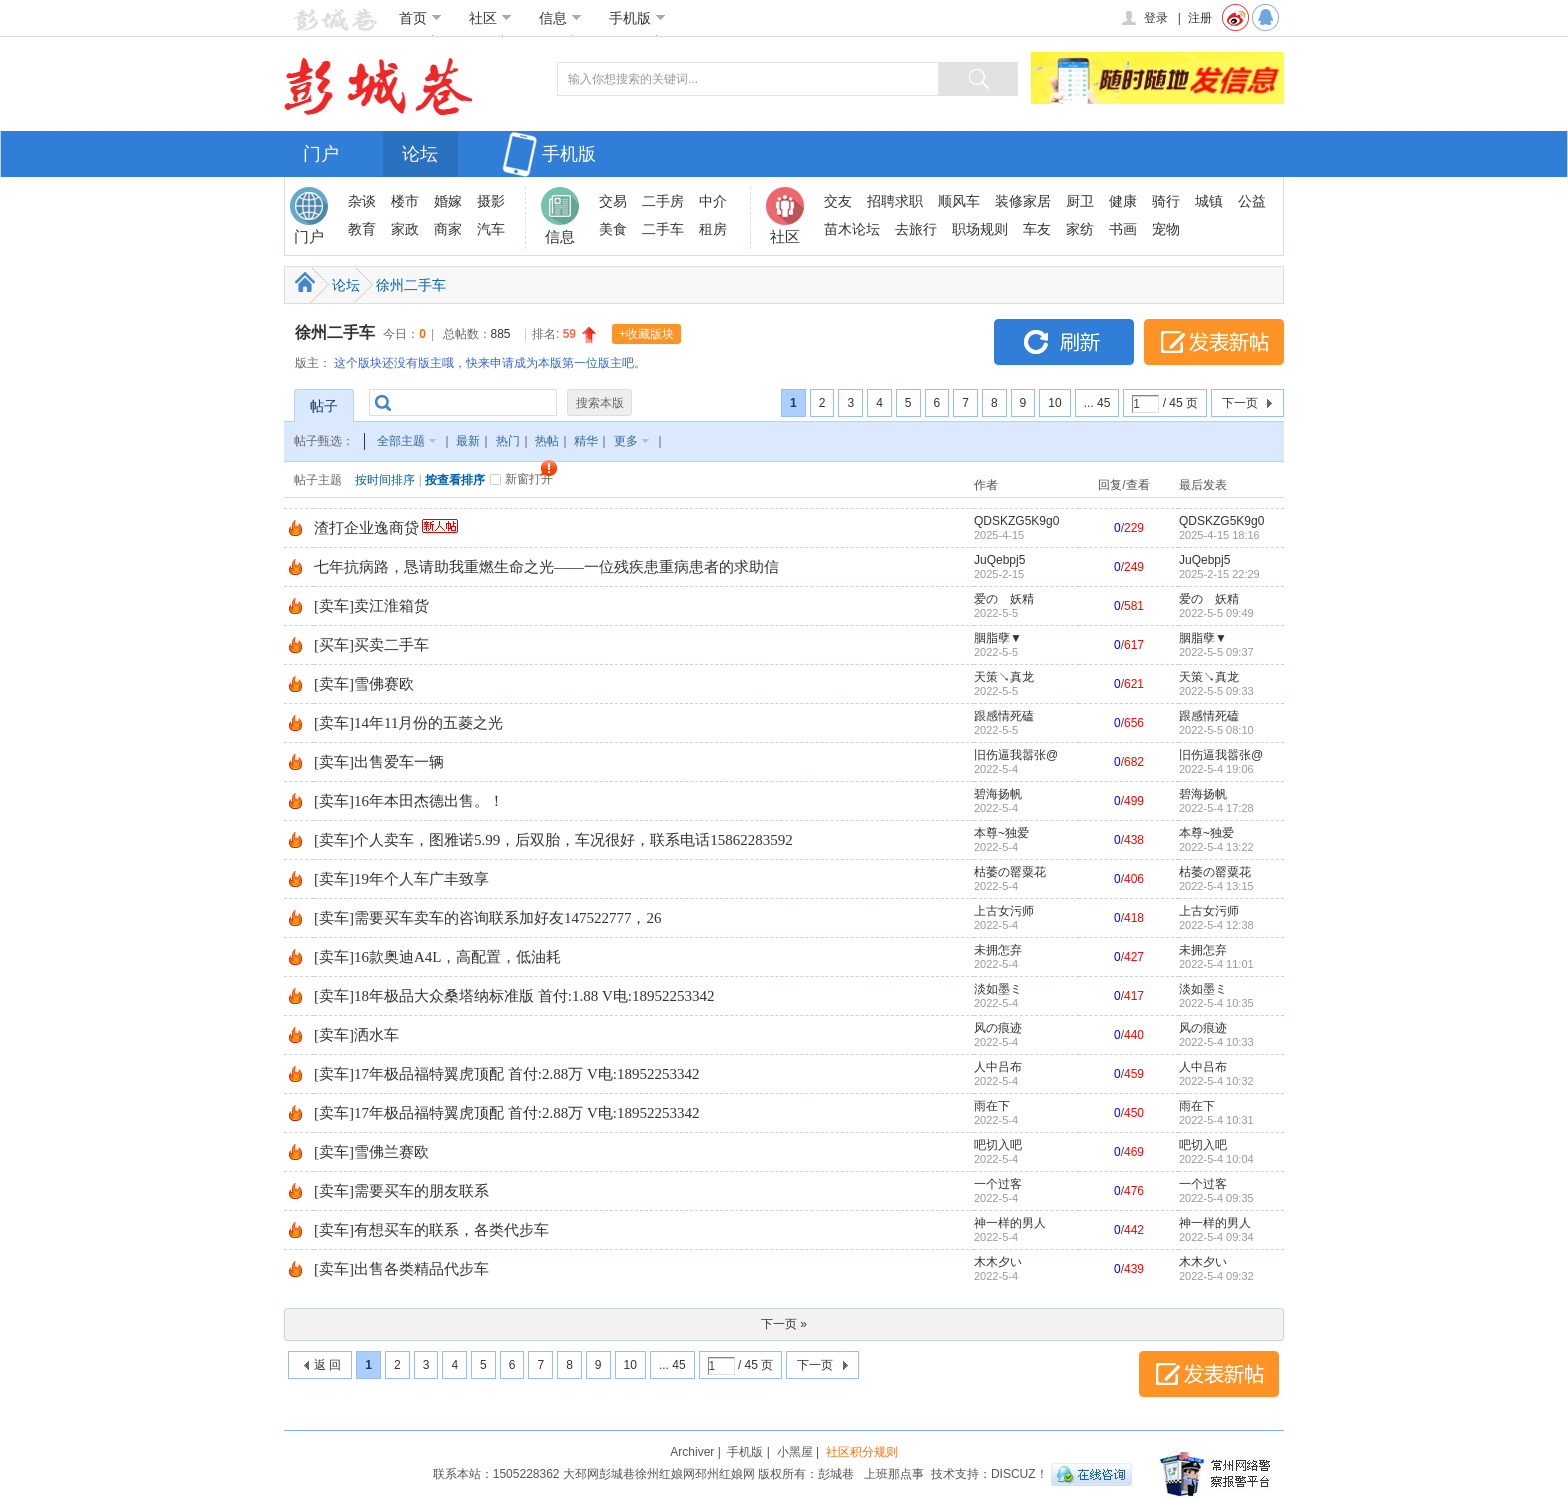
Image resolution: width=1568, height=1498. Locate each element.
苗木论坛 (852, 229)
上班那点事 (894, 1474)
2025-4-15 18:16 (1219, 535)
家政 (405, 229)
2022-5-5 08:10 (1216, 730)
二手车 (663, 229)
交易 (613, 201)
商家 (448, 229)
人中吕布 (998, 1067)
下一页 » (784, 1324)
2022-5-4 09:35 (1216, 1198)
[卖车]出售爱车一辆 (379, 762)
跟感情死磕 (1004, 716)
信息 (560, 18)
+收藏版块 (646, 334)
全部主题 (401, 441)
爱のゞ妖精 (1004, 599)
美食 (613, 229)
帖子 (324, 406)
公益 (1252, 201)
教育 (362, 229)
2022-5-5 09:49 (1216, 613)
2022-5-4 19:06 (1216, 769)
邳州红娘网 (725, 1474)
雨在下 (992, 1106)
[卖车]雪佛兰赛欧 (371, 1152)
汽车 (491, 229)
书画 (1123, 229)
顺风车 (959, 201)
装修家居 (1023, 201)
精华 (586, 441)
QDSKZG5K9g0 (1016, 521)
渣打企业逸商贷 (366, 528)
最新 (468, 441)
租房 (713, 229)
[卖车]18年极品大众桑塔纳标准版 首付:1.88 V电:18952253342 (514, 996)
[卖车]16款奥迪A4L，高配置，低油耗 (438, 957)
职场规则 (980, 229)
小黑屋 (795, 1452)
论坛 (420, 154)
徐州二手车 (411, 285)
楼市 (405, 201)
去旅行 (916, 229)
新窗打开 (529, 479)
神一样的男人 (1010, 1223)
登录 (1143, 18)
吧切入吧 (998, 1145)
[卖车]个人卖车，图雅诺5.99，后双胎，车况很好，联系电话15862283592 (553, 840)
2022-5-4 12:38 (1216, 925)
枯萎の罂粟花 (1010, 872)
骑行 (1166, 201)
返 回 (327, 1365)
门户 (321, 154)
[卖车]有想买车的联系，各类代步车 (431, 1230)
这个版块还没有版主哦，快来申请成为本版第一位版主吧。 (490, 363)
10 (1054, 403)
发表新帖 (1214, 342)
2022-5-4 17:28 (1216, 808)
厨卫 (1080, 201)
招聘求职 (895, 201)
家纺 (1080, 229)
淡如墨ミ (998, 989)
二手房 (663, 201)
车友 (1037, 229)
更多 (626, 441)
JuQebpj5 (999, 560)
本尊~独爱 (1001, 833)
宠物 (1166, 229)
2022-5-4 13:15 (1216, 886)
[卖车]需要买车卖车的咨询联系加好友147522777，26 (488, 918)
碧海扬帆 (998, 794)
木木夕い (998, 1262)
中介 (713, 201)
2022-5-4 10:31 (1216, 1120)
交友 (838, 201)
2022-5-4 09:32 (1216, 1276)
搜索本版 (600, 403)
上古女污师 (1004, 911)
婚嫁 (448, 201)
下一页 (1240, 403)
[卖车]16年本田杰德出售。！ (409, 801)
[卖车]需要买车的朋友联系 (401, 1191)
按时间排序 (385, 480)
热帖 (547, 441)
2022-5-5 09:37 (1216, 652)
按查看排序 (455, 480)
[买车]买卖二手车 (371, 645)
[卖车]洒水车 (356, 1035)
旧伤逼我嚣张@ (1016, 755)
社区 (490, 18)
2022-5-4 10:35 (1216, 1003)
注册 (1200, 18)
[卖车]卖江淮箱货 (371, 606)
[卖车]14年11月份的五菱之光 (408, 723)
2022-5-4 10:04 (1216, 1159)
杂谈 (362, 201)
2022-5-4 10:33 (1216, 1042)
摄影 (491, 201)
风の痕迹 (998, 1028)
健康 (1123, 201)
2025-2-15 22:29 (1219, 574)
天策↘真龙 (1004, 677)
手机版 (637, 18)
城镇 (1209, 201)
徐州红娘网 (665, 1474)
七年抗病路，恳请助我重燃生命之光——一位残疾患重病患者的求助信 (546, 567)
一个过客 (998, 1184)
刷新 (1064, 342)
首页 (420, 18)
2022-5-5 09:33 (1216, 691)
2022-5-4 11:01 (1216, 964)
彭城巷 (617, 1474)
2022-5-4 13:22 (1216, 847)
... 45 (1097, 403)
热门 (508, 441)
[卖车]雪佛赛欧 (364, 684)
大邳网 (581, 1474)
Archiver (692, 1452)
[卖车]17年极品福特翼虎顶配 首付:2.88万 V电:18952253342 (506, 1074)
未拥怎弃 (998, 950)
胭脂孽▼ (998, 638)
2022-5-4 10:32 (1216, 1081)
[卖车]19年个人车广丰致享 (401, 879)
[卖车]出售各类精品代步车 (401, 1269)
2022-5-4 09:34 (1216, 1237)
